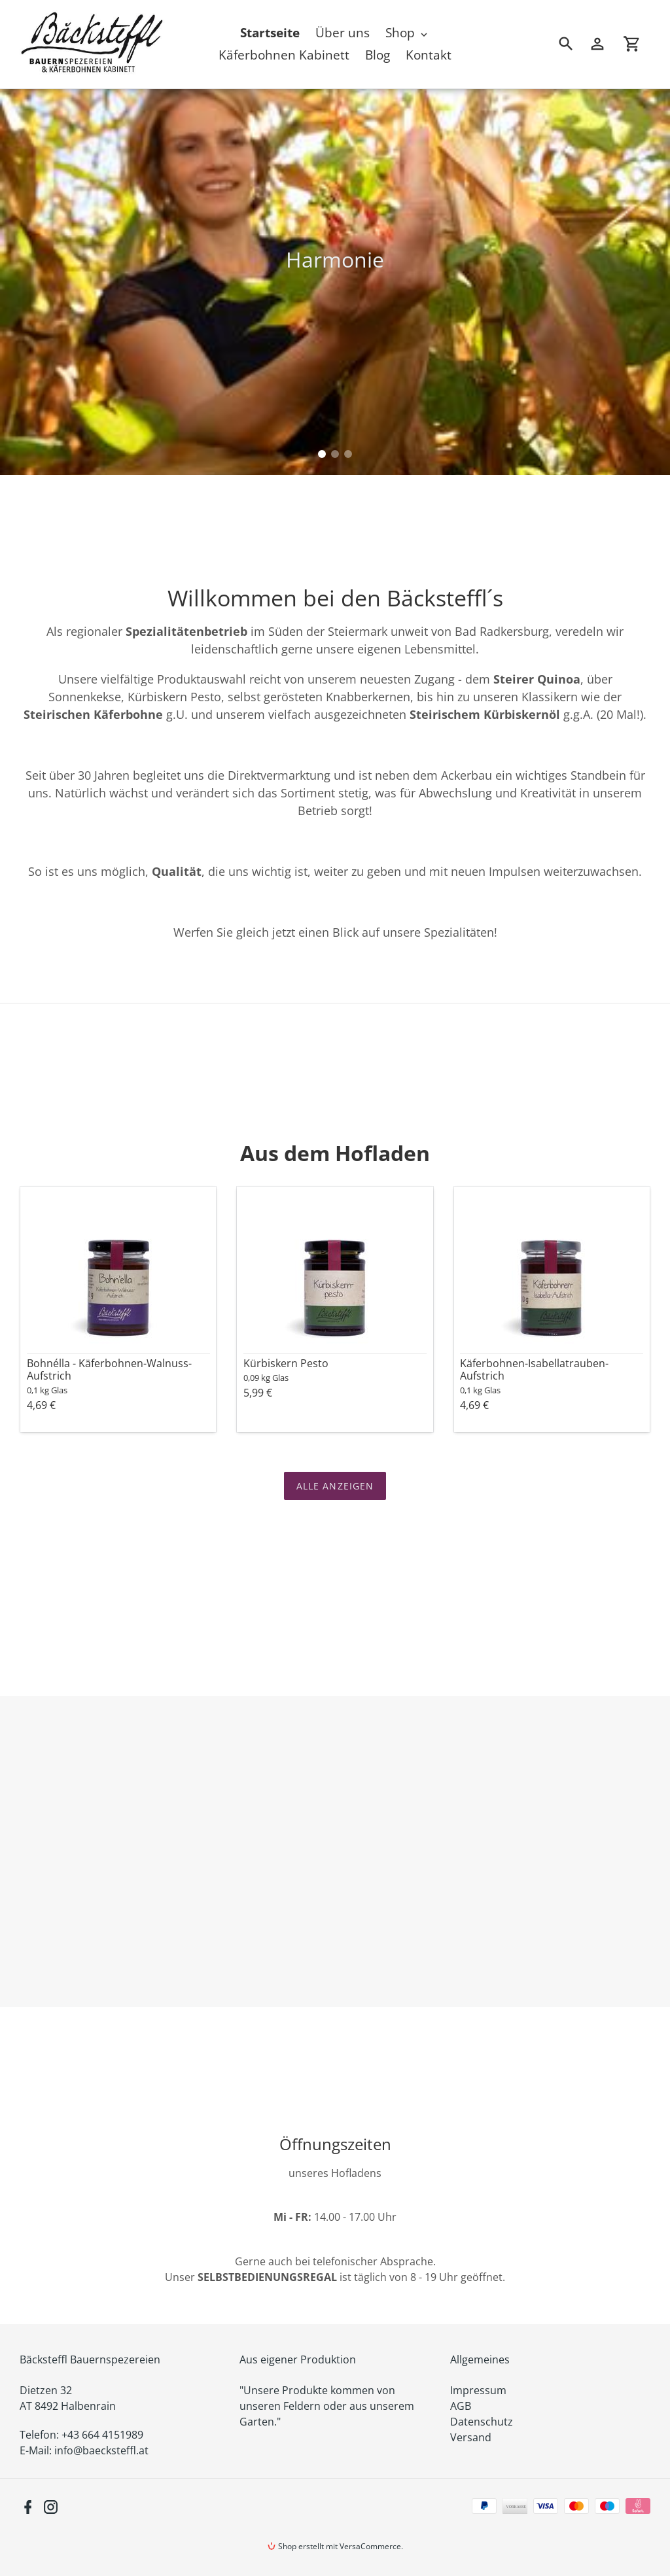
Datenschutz (481, 2421)
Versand (470, 2437)
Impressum (478, 2390)
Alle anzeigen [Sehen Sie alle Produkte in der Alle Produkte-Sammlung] (335, 1486)
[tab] (322, 454)
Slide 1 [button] (322, 454)
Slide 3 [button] (348, 454)
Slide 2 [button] (335, 454)
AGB (460, 2406)
